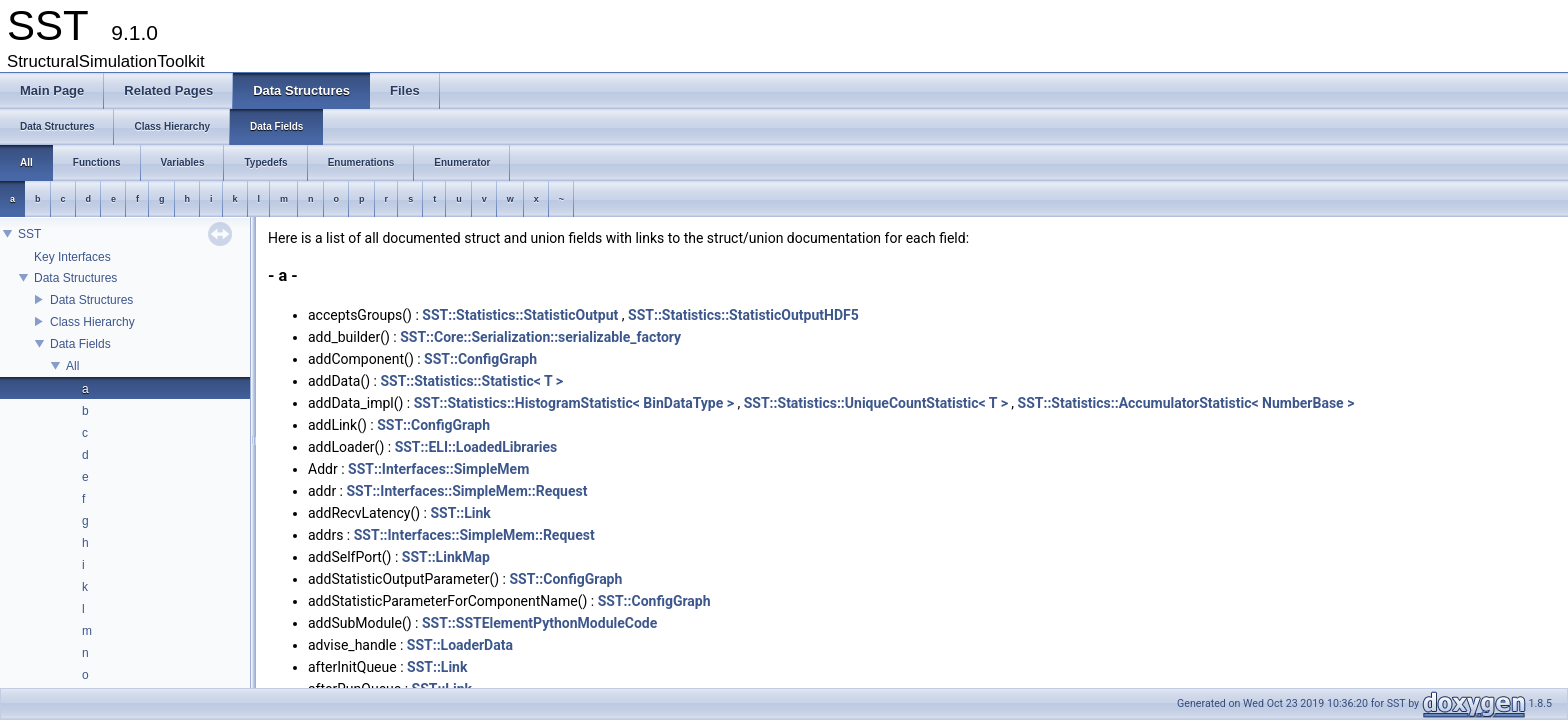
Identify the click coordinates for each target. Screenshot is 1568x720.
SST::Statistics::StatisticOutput (520, 315)
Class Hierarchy (92, 322)
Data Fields (80, 344)
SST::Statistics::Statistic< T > (471, 381)
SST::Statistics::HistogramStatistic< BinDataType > (574, 403)
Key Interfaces (72, 257)
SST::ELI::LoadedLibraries (476, 447)
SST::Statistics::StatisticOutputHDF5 (743, 315)
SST (29, 234)
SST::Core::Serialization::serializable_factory (540, 337)
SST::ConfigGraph (480, 359)
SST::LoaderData (460, 645)
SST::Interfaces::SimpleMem (438, 469)
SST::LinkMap (446, 557)
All (72, 366)
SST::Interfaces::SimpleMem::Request (467, 491)
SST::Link (460, 513)
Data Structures (75, 278)
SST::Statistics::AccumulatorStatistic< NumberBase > (1186, 403)
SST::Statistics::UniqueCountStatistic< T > (876, 403)
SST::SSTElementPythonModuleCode (539, 623)
